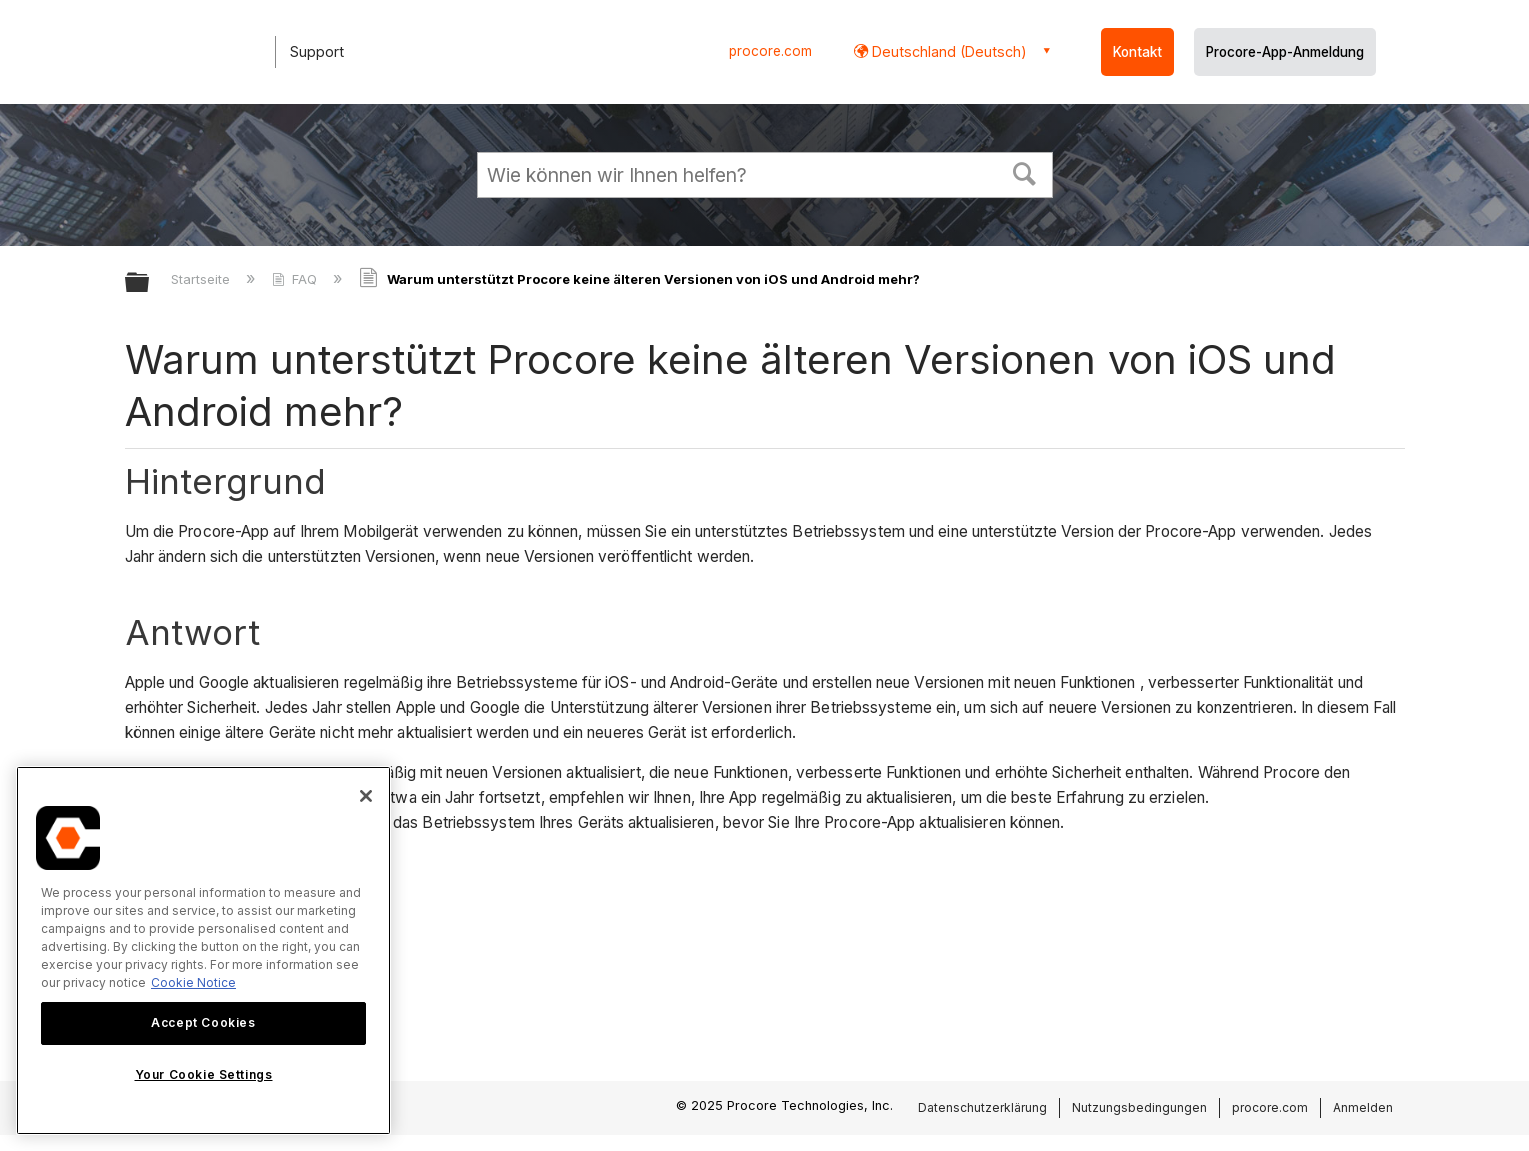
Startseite (202, 279)
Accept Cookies (203, 1022)
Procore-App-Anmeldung (1285, 52)
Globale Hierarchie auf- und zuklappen (150, 283)
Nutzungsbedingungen (1139, 1107)
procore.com (770, 51)
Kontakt (1137, 52)
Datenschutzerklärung (982, 1107)
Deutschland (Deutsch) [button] (947, 51)
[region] (203, 950)
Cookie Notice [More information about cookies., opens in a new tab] (193, 982)
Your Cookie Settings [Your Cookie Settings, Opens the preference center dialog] (204, 1074)
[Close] (366, 796)
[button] (1024, 172)
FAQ (296, 279)
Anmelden (1363, 1107)
